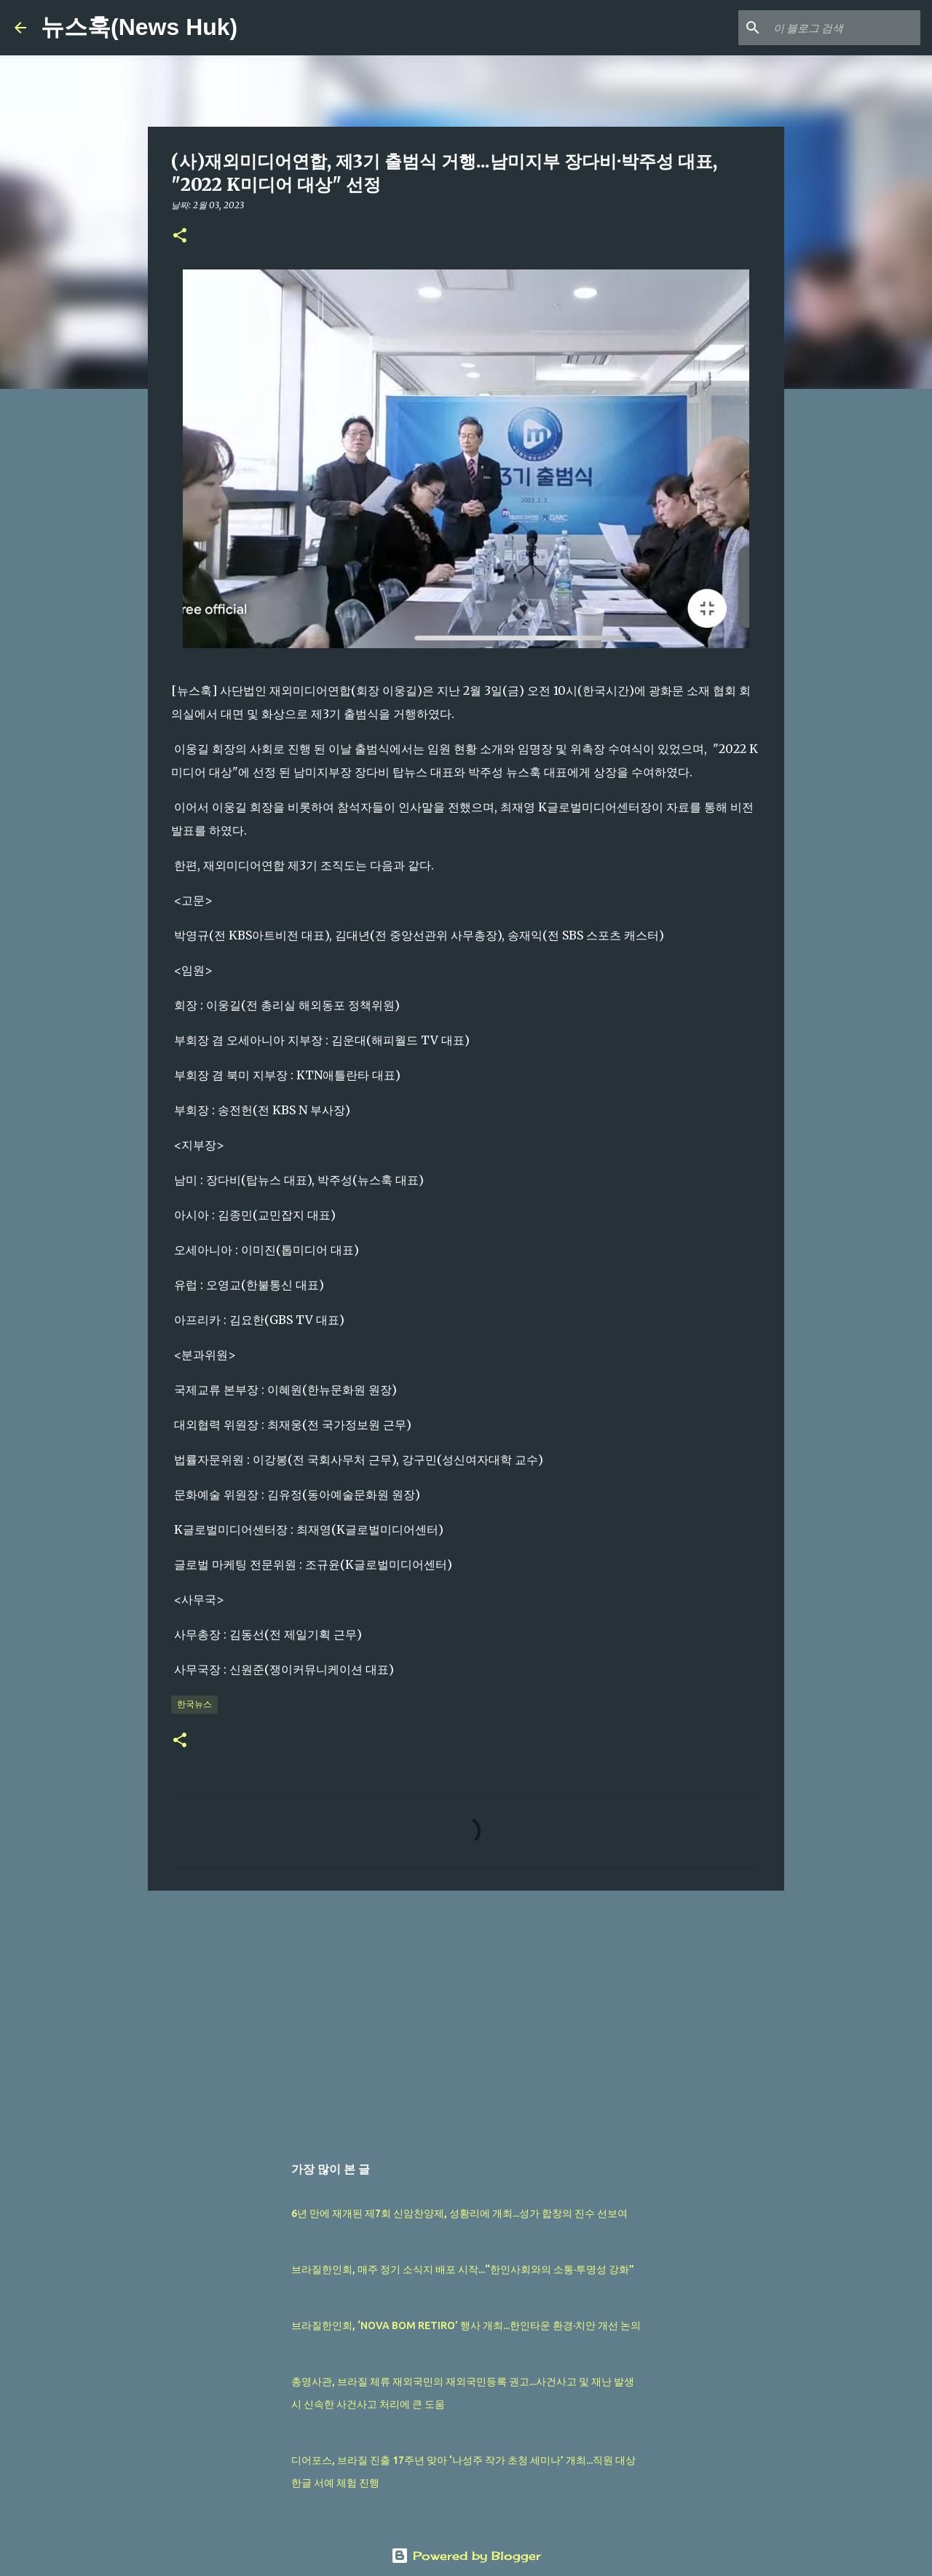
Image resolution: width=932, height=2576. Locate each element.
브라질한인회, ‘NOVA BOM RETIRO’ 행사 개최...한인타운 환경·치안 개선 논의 (466, 2325)
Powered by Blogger (466, 2555)
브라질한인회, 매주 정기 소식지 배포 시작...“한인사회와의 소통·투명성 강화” (462, 2269)
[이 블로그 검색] (843, 27)
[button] (180, 236)
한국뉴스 (194, 1704)
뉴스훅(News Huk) (139, 27)
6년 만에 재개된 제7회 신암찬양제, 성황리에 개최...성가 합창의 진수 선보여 (459, 2213)
